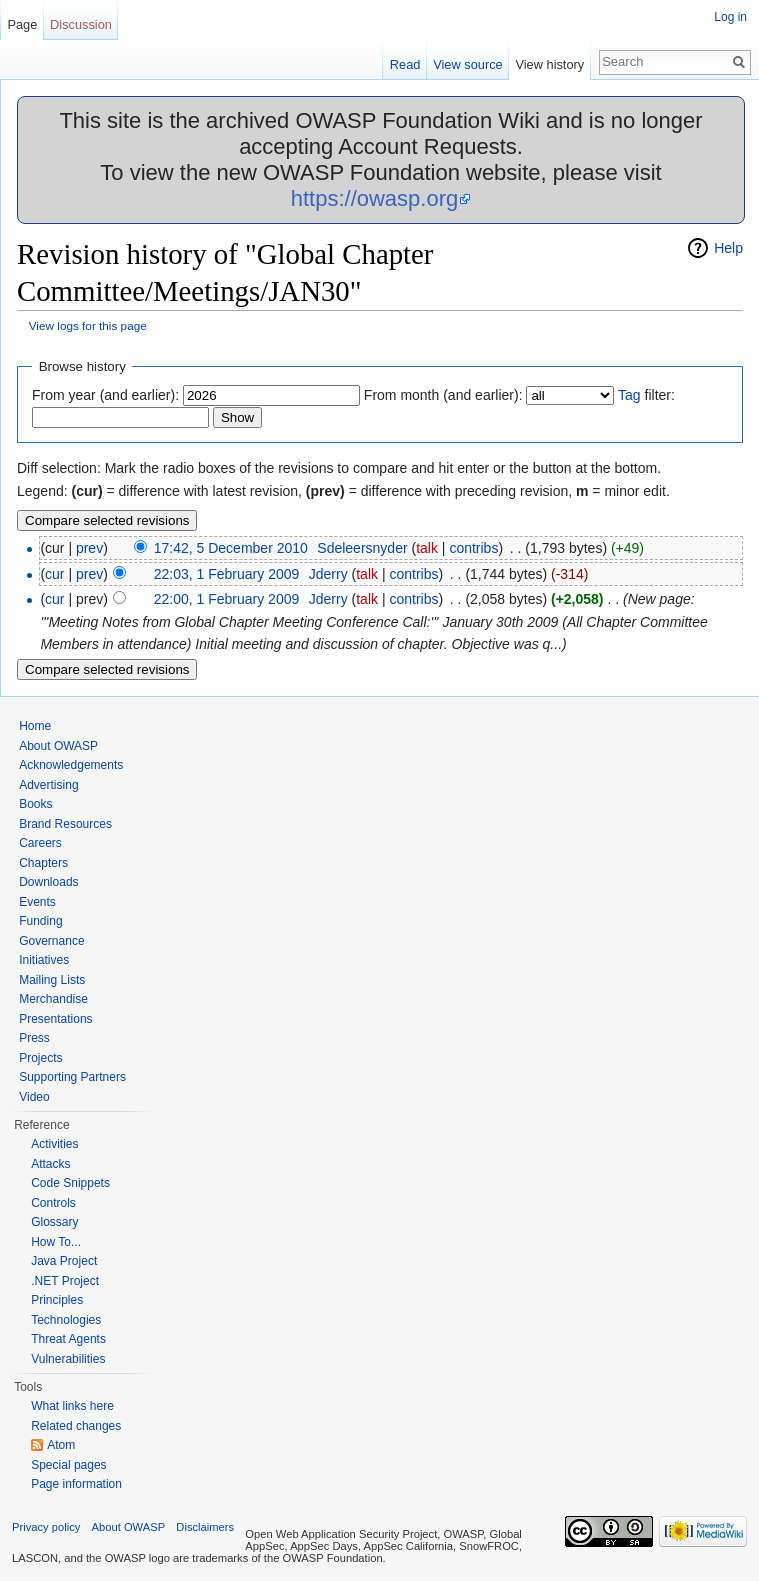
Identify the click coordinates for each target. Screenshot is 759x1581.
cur (54, 574)
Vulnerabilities (68, 1359)
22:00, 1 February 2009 (227, 599)
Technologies (66, 1320)
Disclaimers (205, 1527)
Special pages (68, 1465)
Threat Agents (68, 1339)
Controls (53, 1203)
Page (22, 24)
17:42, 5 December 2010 (231, 548)
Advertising (48, 785)
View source (467, 64)
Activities (54, 1144)
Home (35, 726)
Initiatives (44, 960)
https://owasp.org (375, 198)
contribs (473, 548)
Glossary (54, 1222)
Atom (61, 1445)
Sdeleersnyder (362, 548)
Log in (730, 17)
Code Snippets (70, 1183)
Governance (51, 941)
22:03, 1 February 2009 (227, 574)
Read (405, 64)
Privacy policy (46, 1527)
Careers (40, 843)
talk (427, 548)
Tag (629, 395)
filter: (646, 395)
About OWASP (58, 746)
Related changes (76, 1426)
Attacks (50, 1164)
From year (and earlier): (105, 395)
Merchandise (53, 999)
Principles (57, 1300)
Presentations (55, 1019)
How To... (56, 1242)
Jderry (328, 574)
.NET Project (65, 1281)
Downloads (48, 882)
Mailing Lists (52, 980)
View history (549, 64)
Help (728, 248)
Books (35, 804)
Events (37, 902)
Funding (40, 921)
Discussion (81, 24)
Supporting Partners (72, 1077)
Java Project (64, 1261)
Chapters (43, 863)
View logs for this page (88, 325)
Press (34, 1038)
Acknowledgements (71, 765)
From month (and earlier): (443, 395)
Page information (76, 1484)
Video (34, 1097)
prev (89, 548)
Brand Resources (65, 824)
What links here (72, 1406)
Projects (40, 1058)
